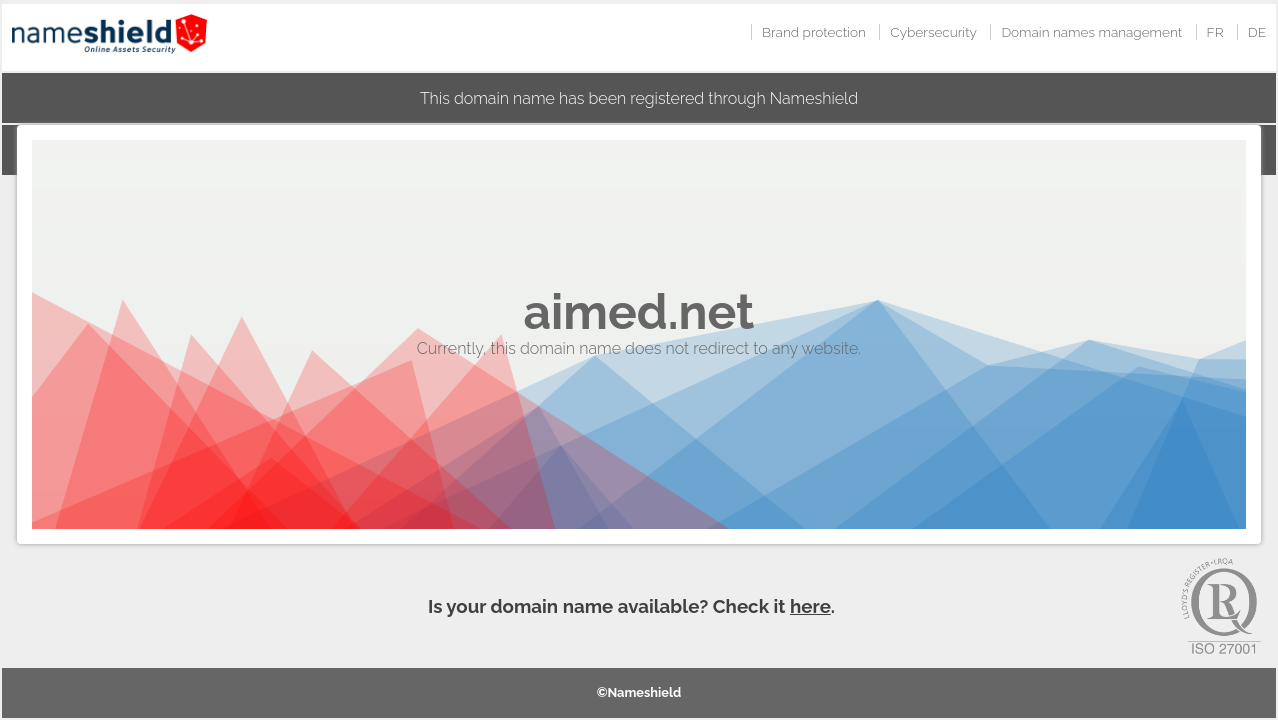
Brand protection (814, 32)
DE (1257, 32)
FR (1215, 32)
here (810, 606)
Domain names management (1091, 32)
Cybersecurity (933, 32)
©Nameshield (639, 692)
